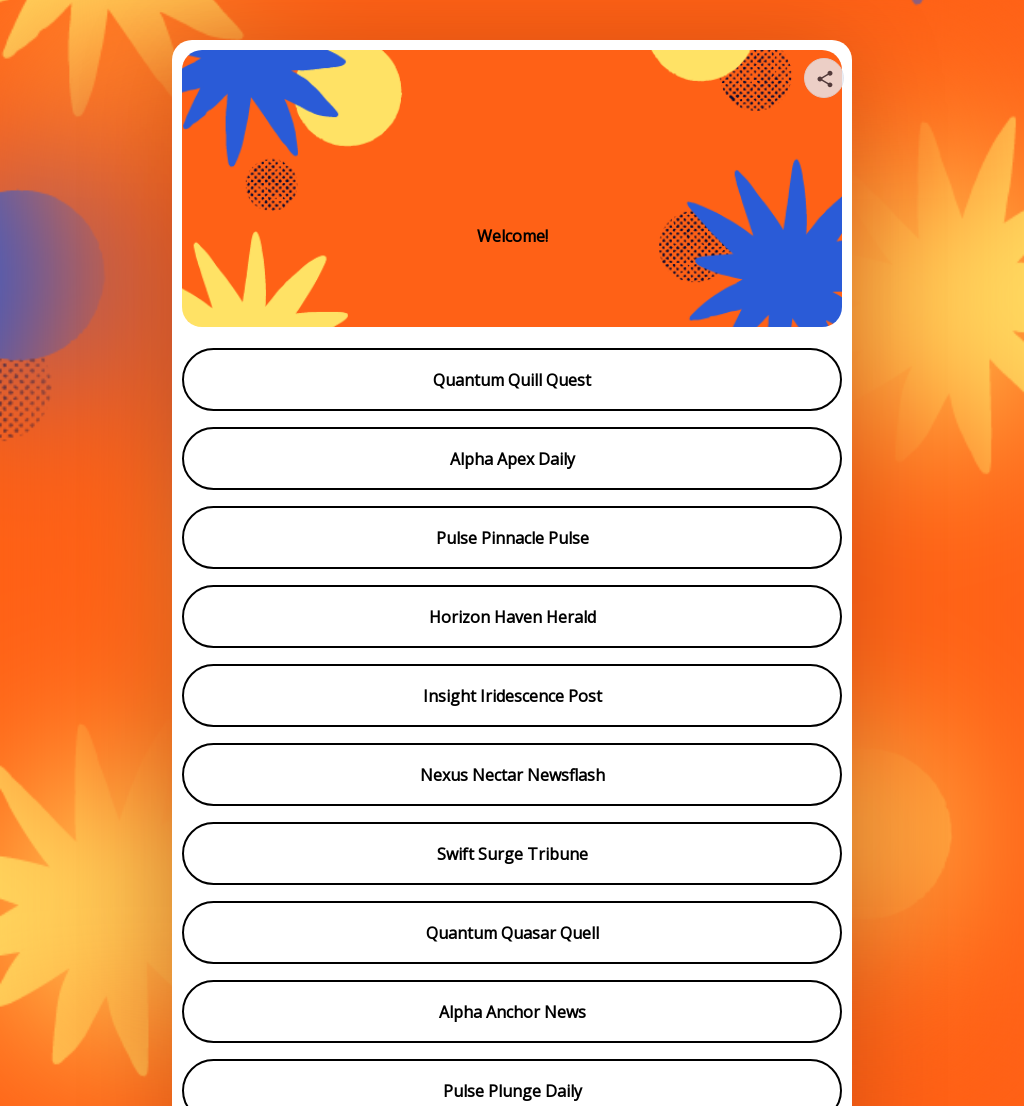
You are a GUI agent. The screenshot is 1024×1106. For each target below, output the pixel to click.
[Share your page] (824, 78)
